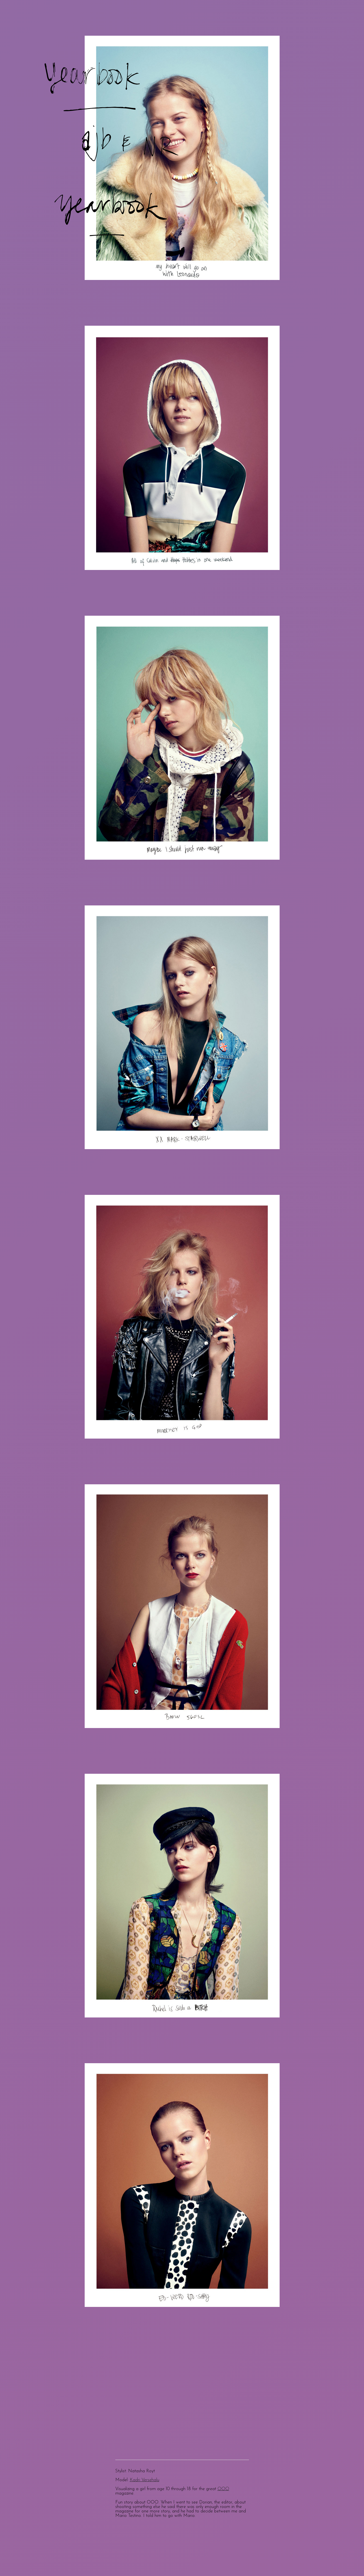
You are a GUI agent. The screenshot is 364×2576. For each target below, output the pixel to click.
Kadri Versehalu (144, 2480)
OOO (223, 2489)
